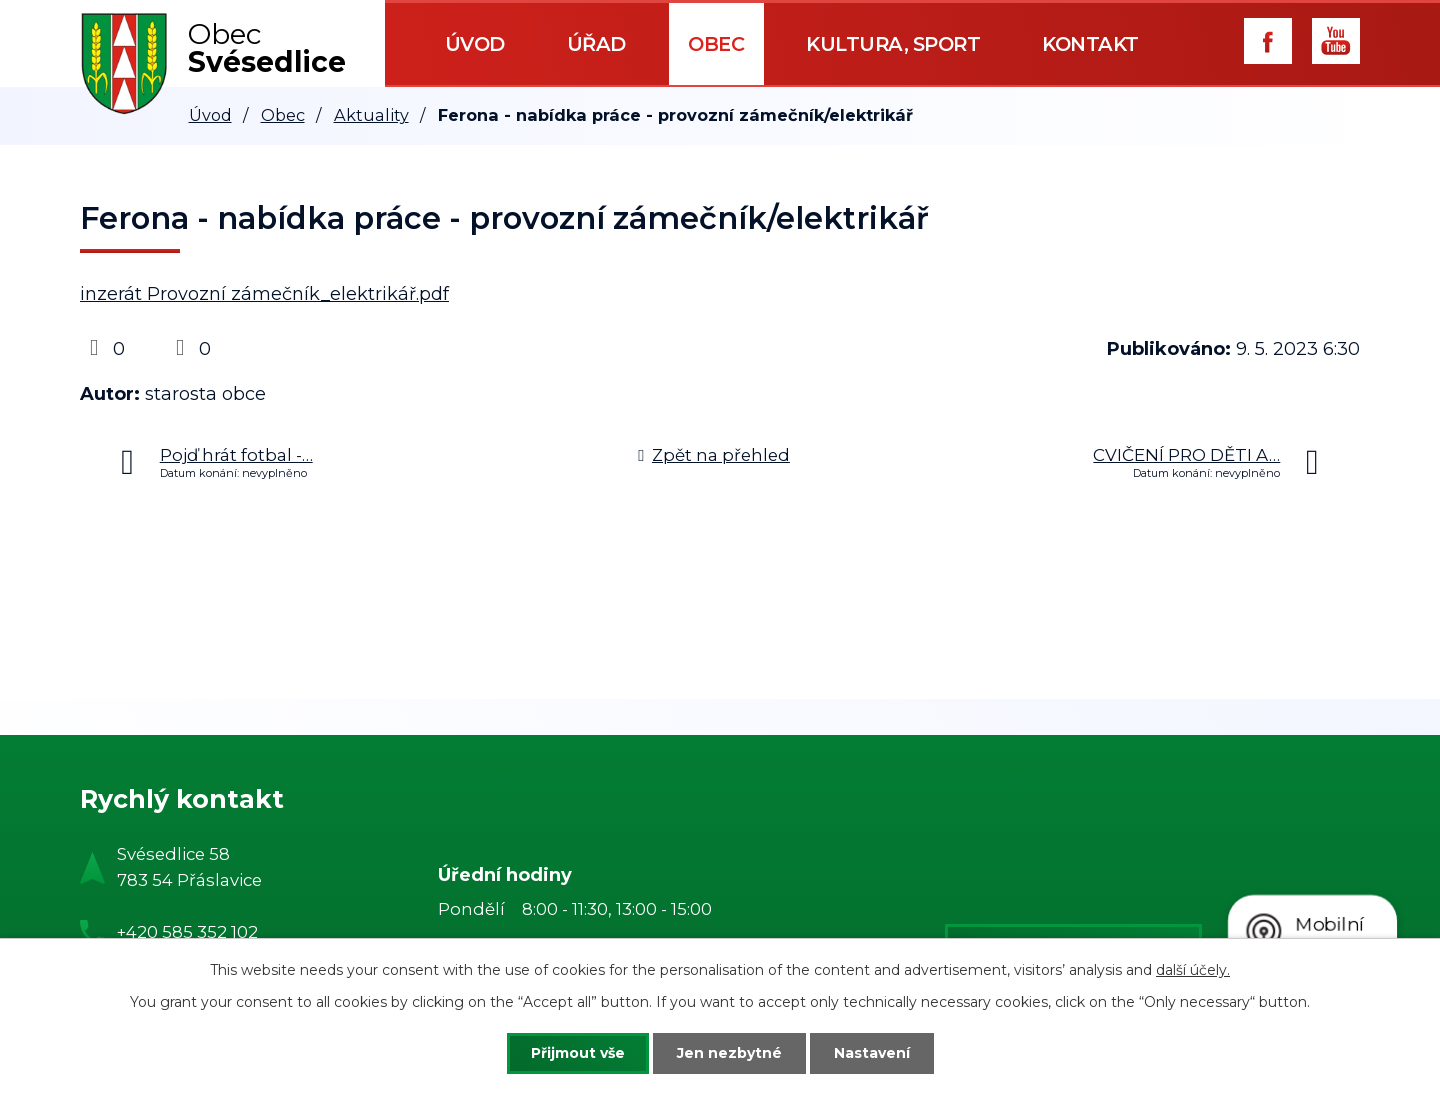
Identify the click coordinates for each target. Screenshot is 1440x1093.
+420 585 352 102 (187, 932)
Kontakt (1090, 44)
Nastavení (872, 1053)
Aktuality (371, 115)
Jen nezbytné (729, 1053)
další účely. (1193, 970)
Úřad (596, 44)
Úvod (475, 44)
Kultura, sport (893, 44)
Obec (716, 44)
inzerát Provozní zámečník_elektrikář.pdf (264, 294)
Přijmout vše (578, 1053)
